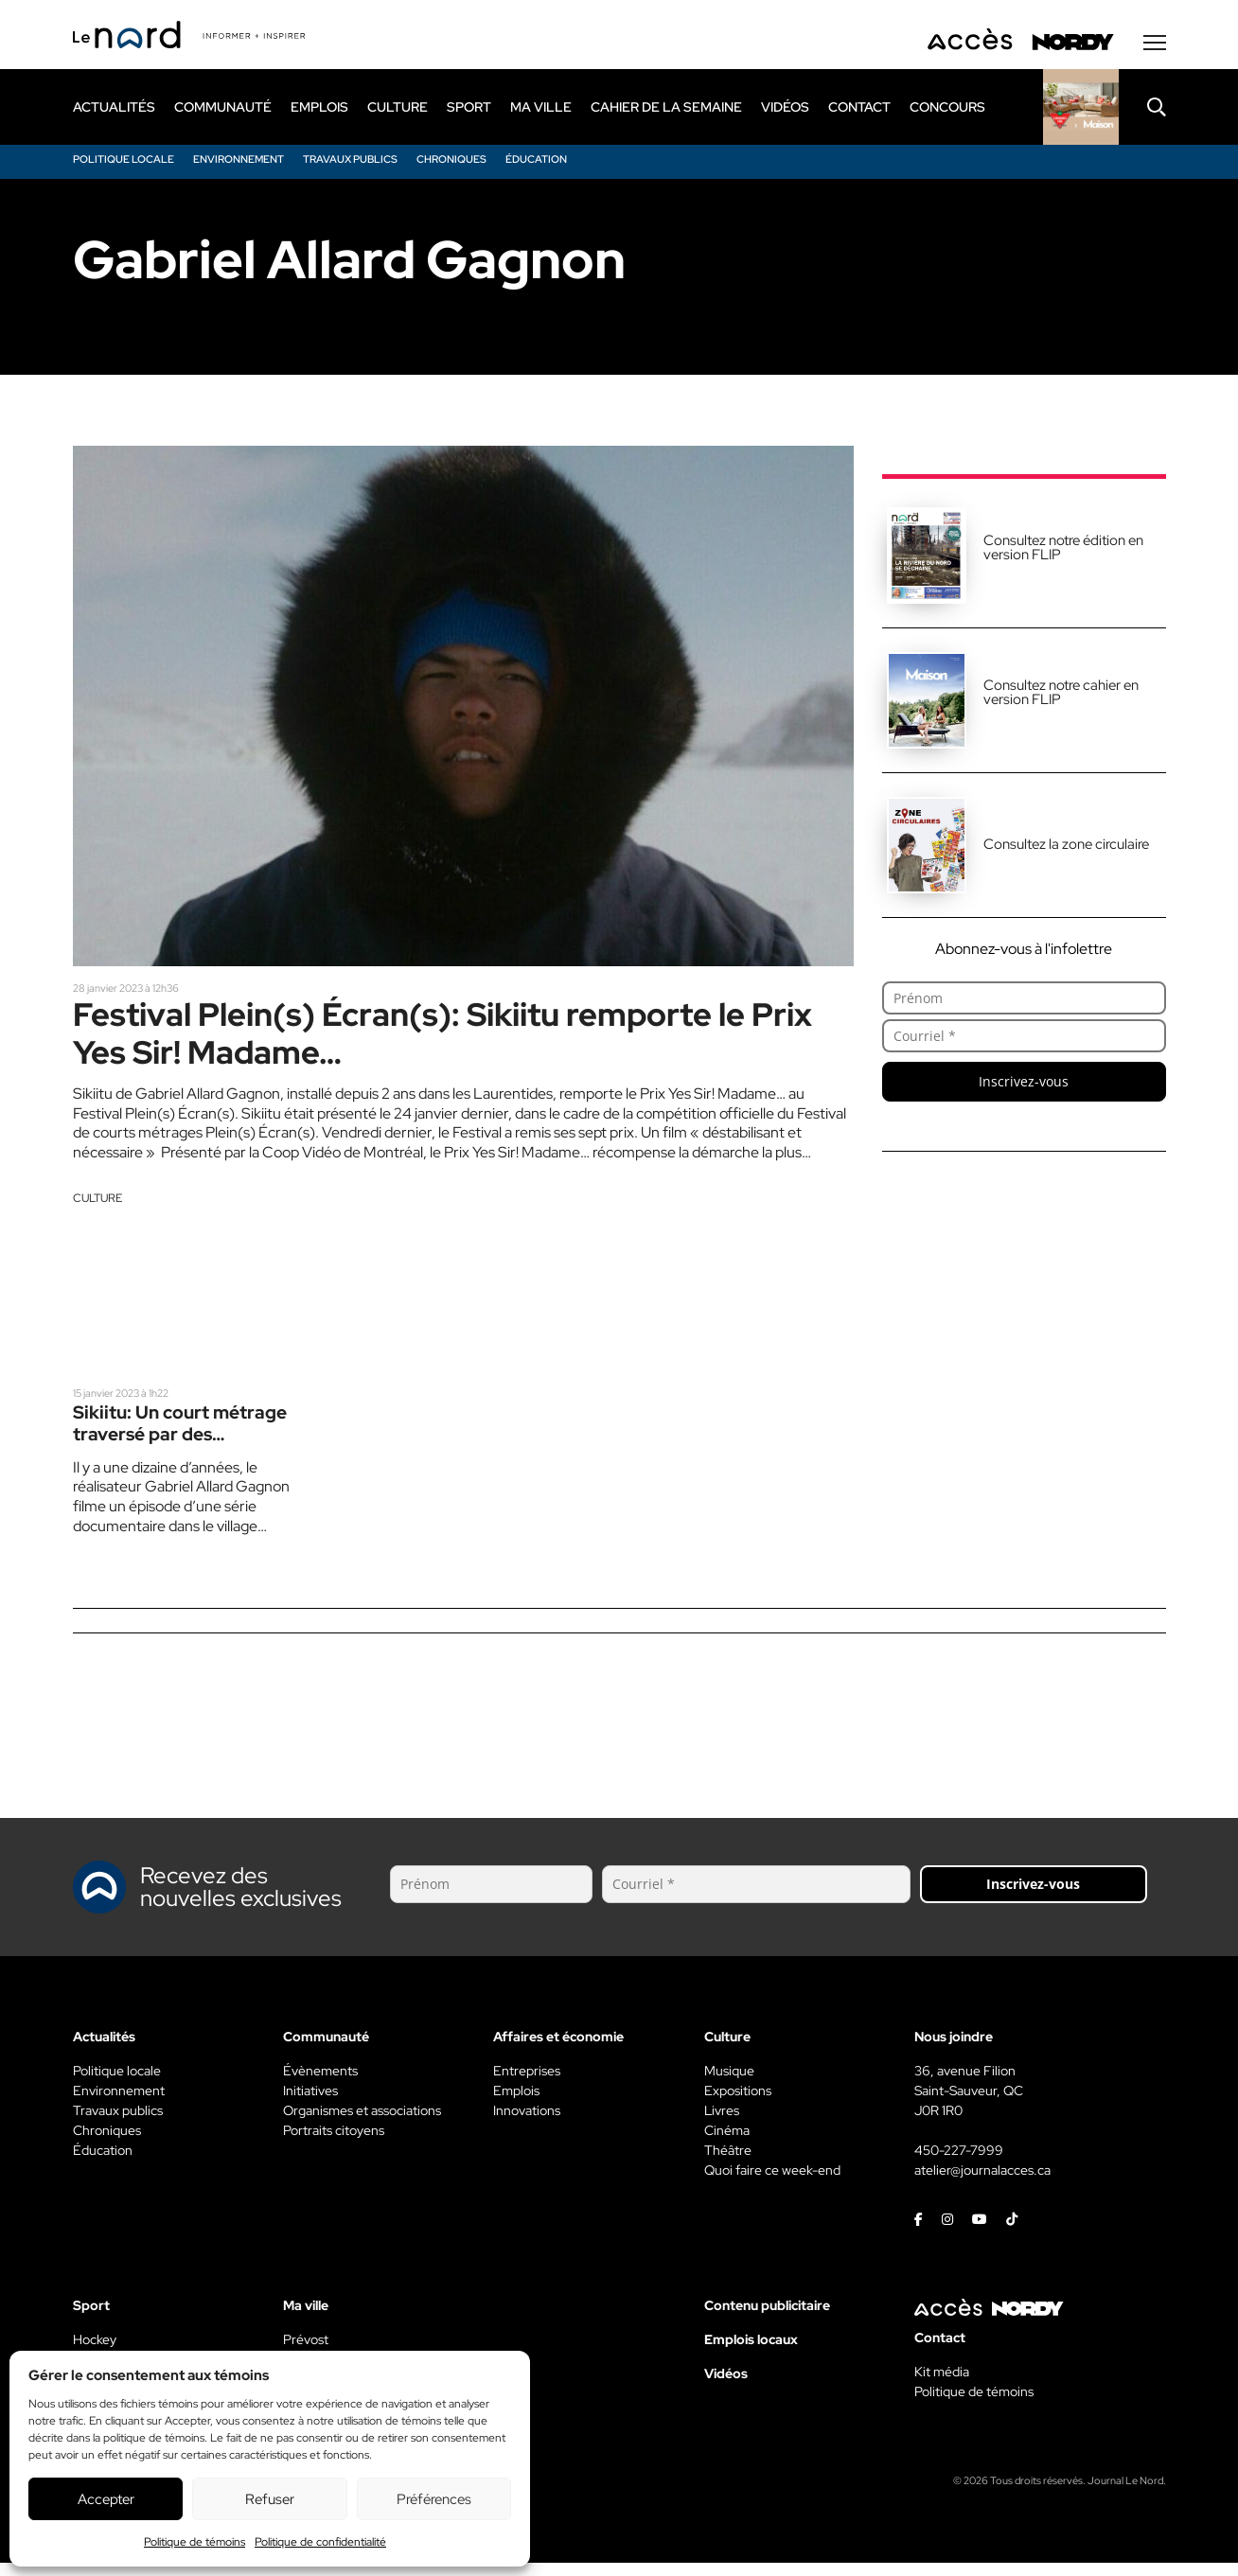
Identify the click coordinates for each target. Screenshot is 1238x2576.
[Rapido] (1081, 111)
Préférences (434, 2499)
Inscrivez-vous (1024, 1085)
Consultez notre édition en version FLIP (1063, 551)
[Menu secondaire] (1154, 46)
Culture (97, 1208)
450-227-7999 (958, 2163)
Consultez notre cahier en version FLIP (1061, 696)
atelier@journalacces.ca (982, 2183)
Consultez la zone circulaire (1066, 847)
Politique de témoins (194, 2542)
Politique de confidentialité (320, 2542)
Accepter (106, 2499)
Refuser (269, 2499)
